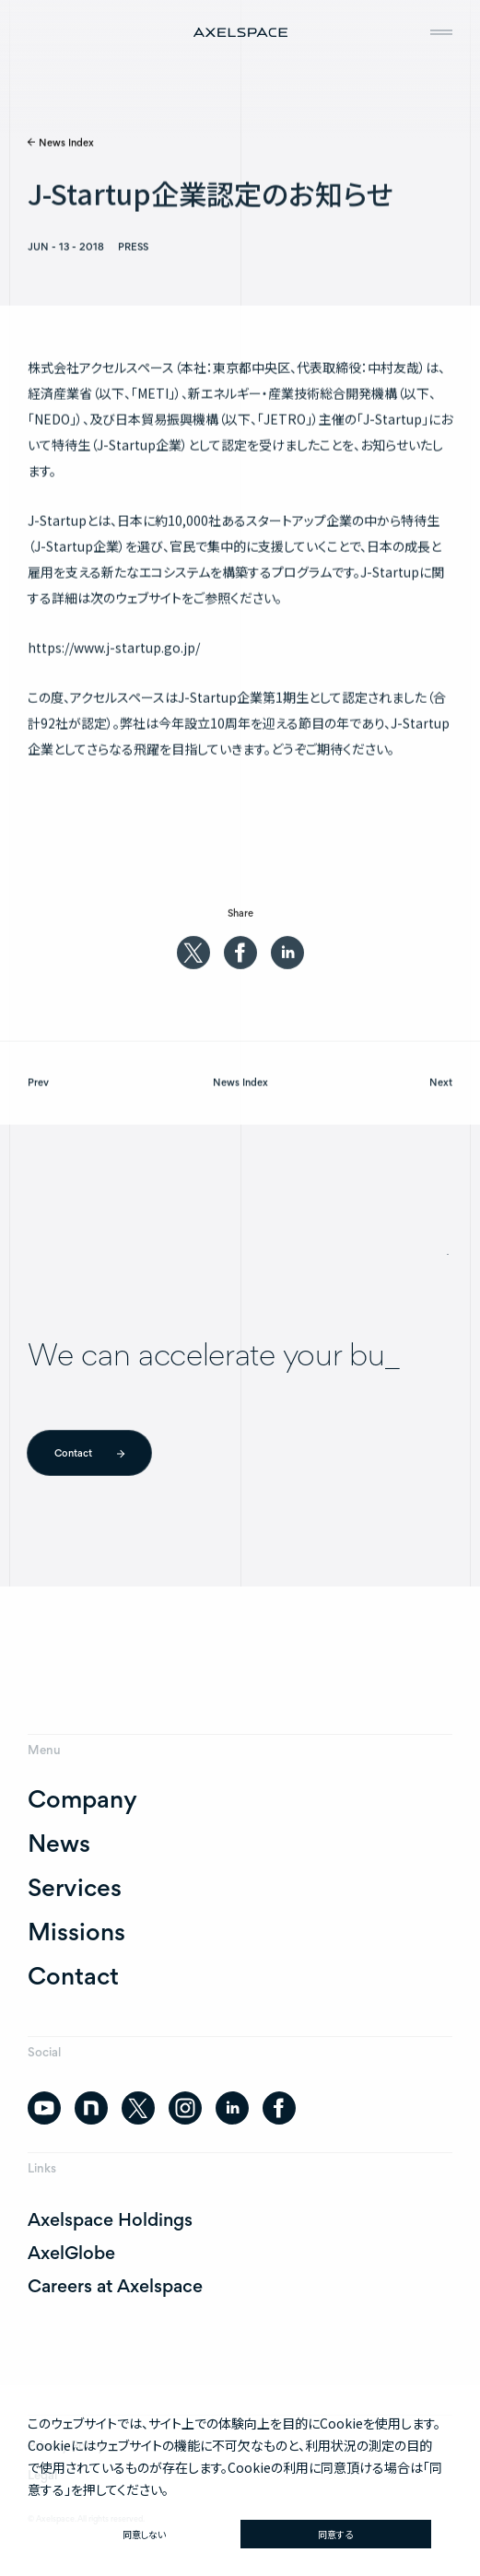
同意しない (144, 2534)
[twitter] (193, 958)
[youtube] (44, 2108)
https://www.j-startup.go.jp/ (114, 651)
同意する (335, 2534)
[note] (91, 2108)
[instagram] (185, 2108)
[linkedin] (287, 958)
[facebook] (240, 958)
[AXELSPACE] (240, 31)
